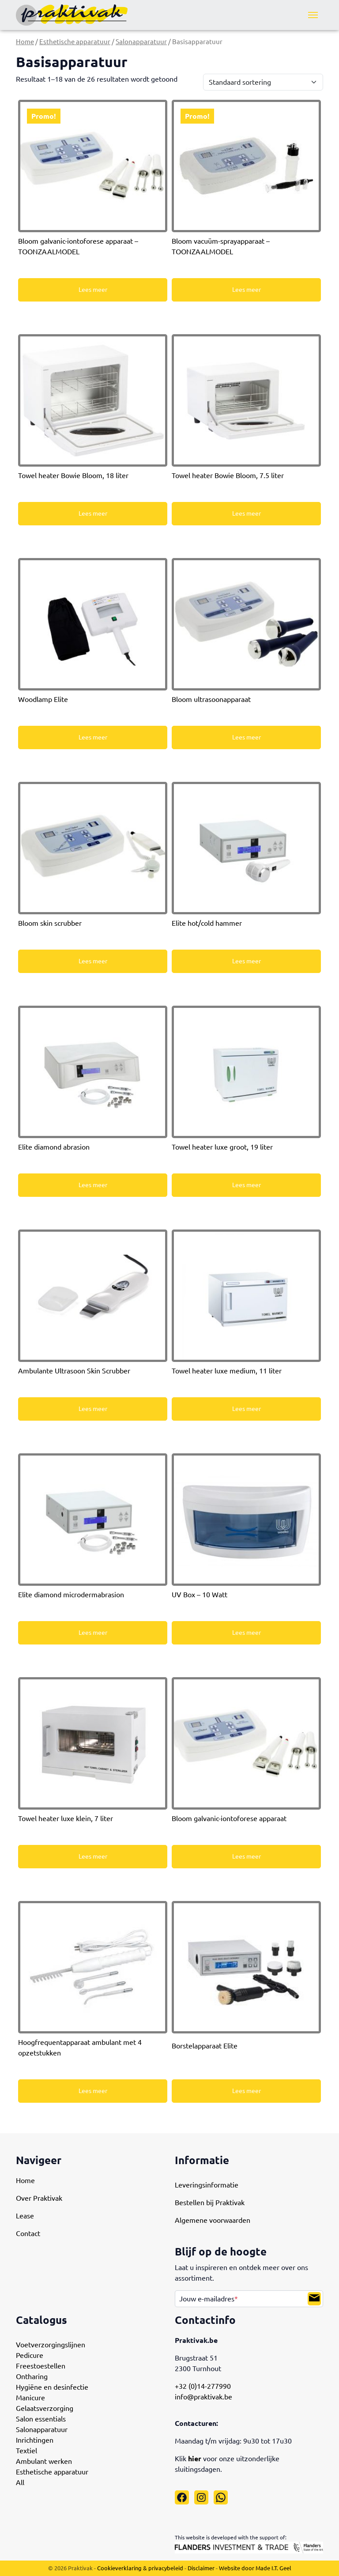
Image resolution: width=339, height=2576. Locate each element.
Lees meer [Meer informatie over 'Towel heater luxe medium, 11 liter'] (246, 1408)
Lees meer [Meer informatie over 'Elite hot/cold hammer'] (246, 961)
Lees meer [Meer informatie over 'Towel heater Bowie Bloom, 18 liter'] (93, 513)
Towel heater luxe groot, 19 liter (222, 1147)
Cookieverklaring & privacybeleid (140, 2568)
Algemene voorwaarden (212, 2220)
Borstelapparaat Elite (204, 2046)
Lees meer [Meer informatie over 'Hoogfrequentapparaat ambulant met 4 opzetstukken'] (93, 2090)
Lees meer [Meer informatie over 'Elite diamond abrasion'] (93, 1184)
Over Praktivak (39, 2198)
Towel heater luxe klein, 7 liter (65, 1818)
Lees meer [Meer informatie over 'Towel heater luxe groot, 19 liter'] (246, 1184)
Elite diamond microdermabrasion (71, 1595)
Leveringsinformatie (206, 2185)
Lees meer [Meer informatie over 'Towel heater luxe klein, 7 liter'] (93, 1856)
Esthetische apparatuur (74, 41)
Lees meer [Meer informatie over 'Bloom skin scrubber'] (93, 961)
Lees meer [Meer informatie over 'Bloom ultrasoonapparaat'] (246, 737)
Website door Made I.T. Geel (255, 2568)
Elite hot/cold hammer (207, 923)
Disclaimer (201, 2568)
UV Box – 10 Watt (199, 1595)
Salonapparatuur (141, 41)
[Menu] (313, 15)
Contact (28, 2233)
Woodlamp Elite (43, 699)
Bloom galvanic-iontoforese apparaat (229, 1818)
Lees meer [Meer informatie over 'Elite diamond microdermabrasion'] (93, 1632)
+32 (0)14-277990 (203, 2386)
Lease (25, 2216)
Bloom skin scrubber (50, 923)
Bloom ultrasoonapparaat (211, 699)
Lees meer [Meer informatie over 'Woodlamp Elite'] (93, 737)
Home (25, 41)
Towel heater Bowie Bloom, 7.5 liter (228, 475)
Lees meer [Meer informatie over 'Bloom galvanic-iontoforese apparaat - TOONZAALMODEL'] (93, 289)
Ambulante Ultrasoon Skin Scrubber (74, 1371)
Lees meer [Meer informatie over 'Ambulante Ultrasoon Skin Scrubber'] (93, 1408)
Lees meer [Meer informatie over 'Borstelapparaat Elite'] (246, 2090)
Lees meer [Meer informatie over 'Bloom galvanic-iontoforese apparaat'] (246, 1856)
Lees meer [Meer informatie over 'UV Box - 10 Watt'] (246, 1632)
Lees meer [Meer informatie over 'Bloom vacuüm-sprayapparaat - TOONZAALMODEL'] (246, 289)
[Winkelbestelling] (263, 82)
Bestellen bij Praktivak (210, 2202)
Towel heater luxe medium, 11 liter (227, 1371)
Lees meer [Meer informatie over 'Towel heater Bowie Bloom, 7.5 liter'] (246, 513)
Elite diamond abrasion (54, 1147)
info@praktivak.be (203, 2397)
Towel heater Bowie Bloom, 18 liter (73, 475)
